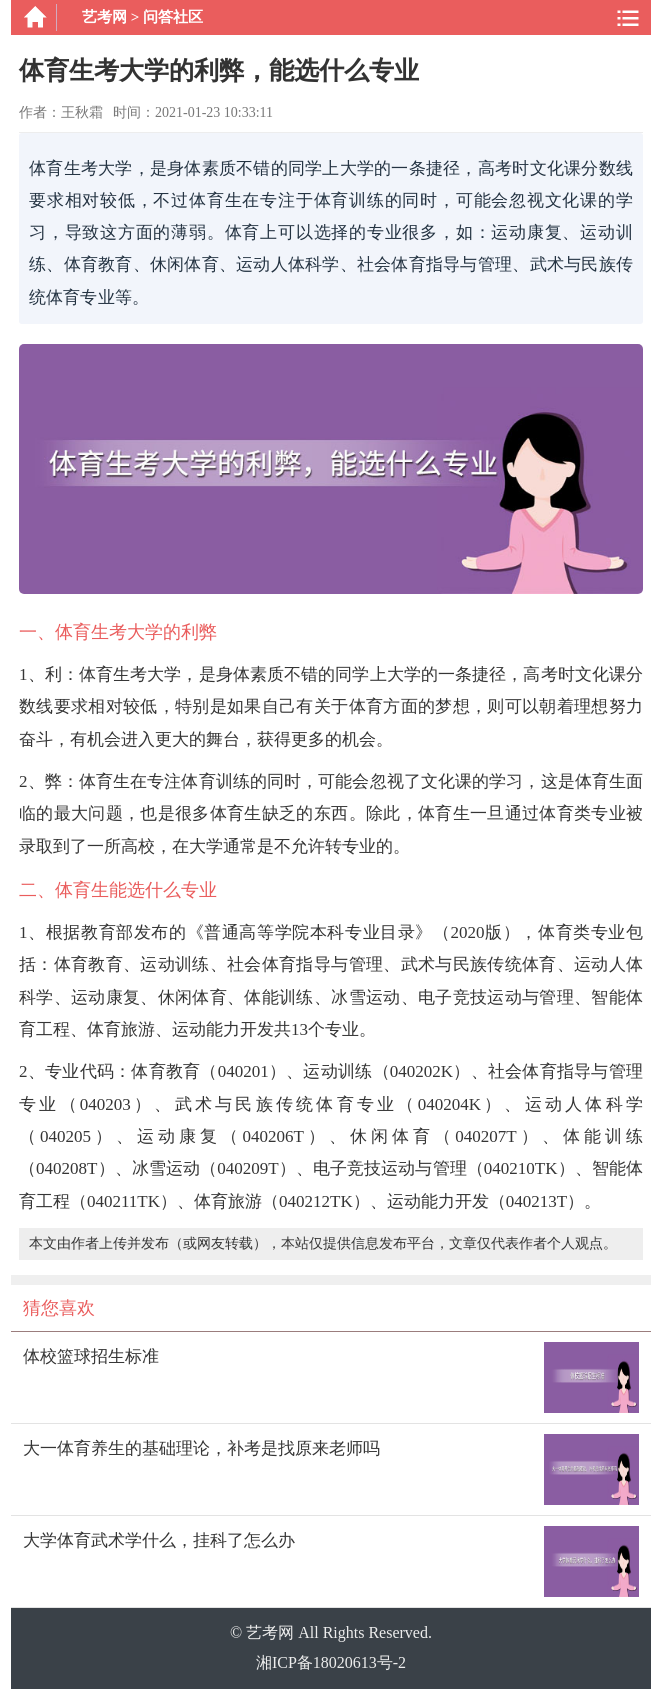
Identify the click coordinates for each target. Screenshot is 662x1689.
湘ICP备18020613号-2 (331, 1662)
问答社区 (173, 17)
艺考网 (104, 17)
